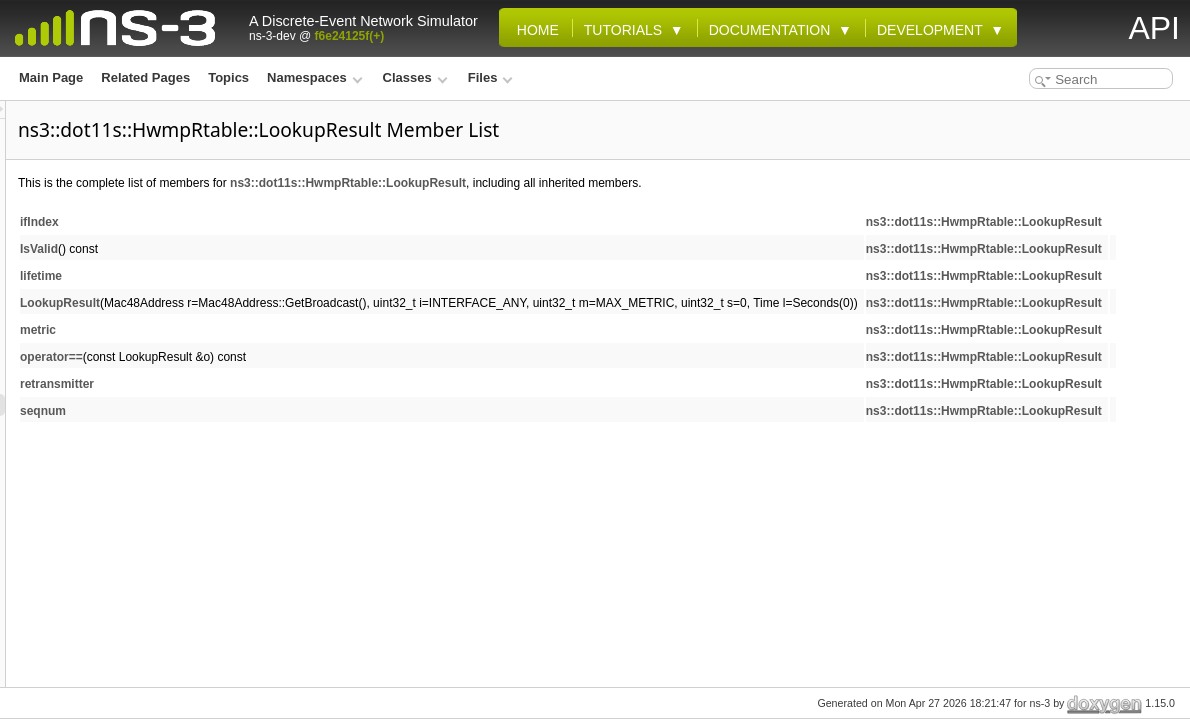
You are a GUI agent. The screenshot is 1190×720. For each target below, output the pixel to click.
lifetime (291, 276)
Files (490, 77)
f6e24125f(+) (350, 36)
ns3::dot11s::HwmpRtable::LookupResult (598, 183)
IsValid (289, 249)
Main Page (51, 77)
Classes (415, 77)
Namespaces (314, 77)
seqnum (293, 411)
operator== (301, 357)
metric (288, 330)
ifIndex (289, 222)
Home (534, 30)
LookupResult (310, 303)
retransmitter (307, 384)
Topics (228, 77)
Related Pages (145, 77)
